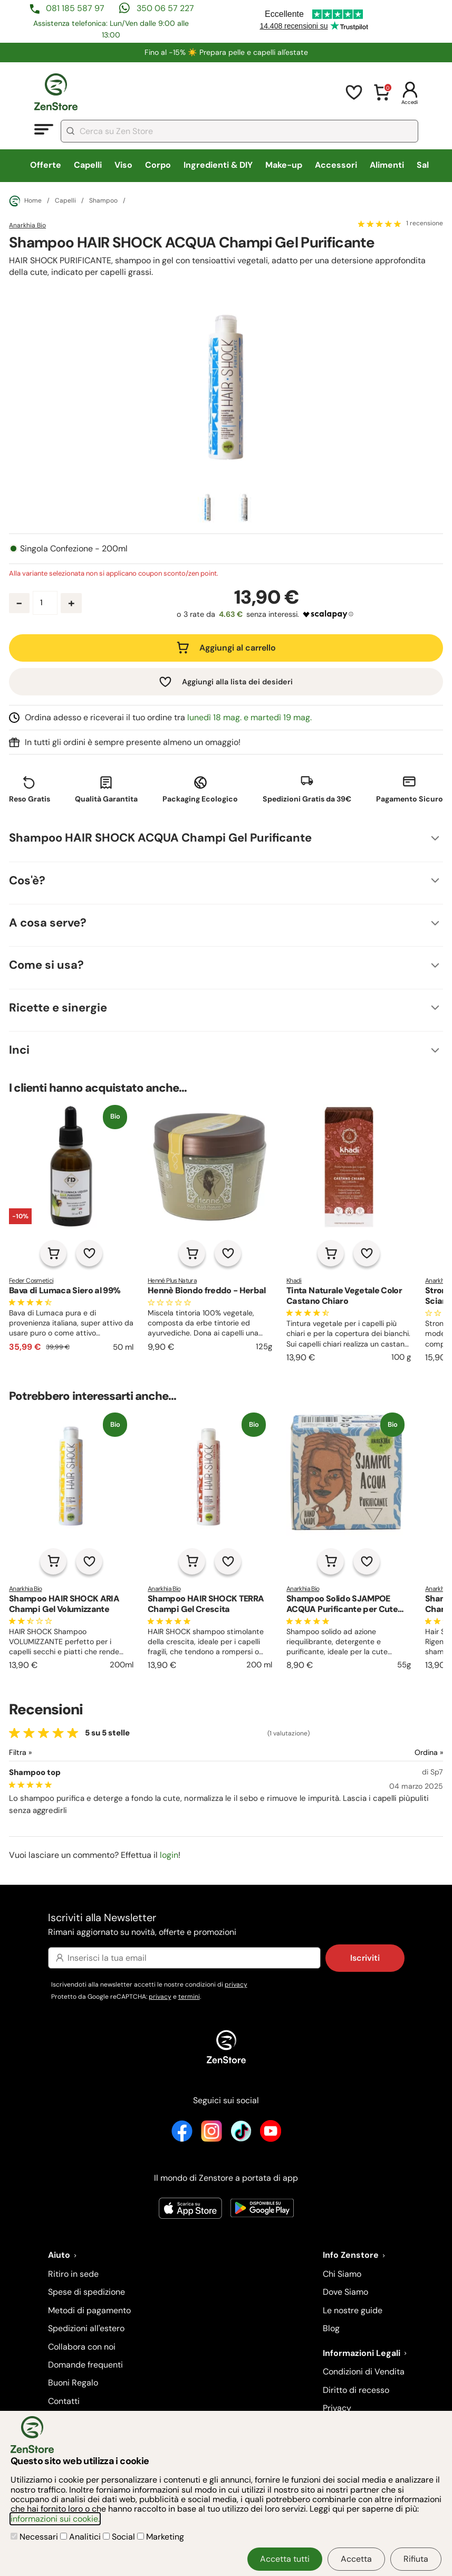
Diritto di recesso (356, 2390)
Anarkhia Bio (27, 225)
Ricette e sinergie (58, 1007)
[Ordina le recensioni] (390, 1752)
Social (120, 2536)
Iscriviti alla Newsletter (226, 1925)
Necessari (35, 2536)
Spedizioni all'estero (86, 2328)
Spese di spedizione (86, 2291)
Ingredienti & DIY (218, 164)
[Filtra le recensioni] (48, 1752)
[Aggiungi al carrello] (53, 1253)
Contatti (64, 2401)
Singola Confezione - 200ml (74, 549)
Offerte (45, 164)
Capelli (88, 164)
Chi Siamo (342, 2273)
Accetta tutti (285, 2558)
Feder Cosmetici (31, 1280)
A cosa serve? (47, 922)
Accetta (356, 2558)
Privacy (337, 2407)
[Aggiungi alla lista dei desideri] (89, 1253)
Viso (123, 164)
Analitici (81, 2536)
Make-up (283, 164)
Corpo (158, 164)
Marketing (160, 2536)
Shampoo (103, 201)
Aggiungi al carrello (237, 647)
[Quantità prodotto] (45, 603)
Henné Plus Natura (172, 1280)
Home (25, 201)
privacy (236, 1984)
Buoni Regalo (73, 2382)
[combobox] (239, 131)
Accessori (336, 164)
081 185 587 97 (75, 8)
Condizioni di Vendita (364, 2371)
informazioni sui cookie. (55, 2518)
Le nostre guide (352, 2310)
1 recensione (424, 223)
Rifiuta (415, 2558)
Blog (331, 2328)
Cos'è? (27, 880)
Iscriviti (365, 1957)
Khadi (294, 1280)
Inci (19, 1049)
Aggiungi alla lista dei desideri (237, 681)
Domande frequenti (85, 2364)
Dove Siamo (345, 2291)
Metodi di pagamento (89, 2310)
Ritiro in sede (73, 2273)
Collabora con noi (82, 2346)
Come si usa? (46, 964)
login (169, 1855)
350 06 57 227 (165, 8)
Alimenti (387, 164)
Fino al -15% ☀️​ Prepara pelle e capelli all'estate (226, 52)
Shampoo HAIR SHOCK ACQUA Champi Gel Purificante (160, 837)
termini (189, 1996)
